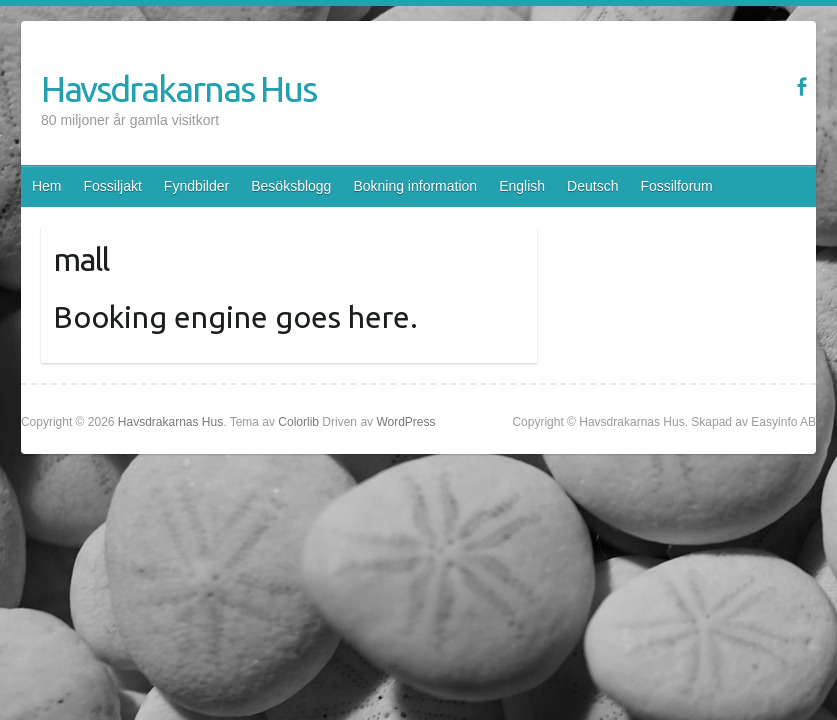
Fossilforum (676, 186)
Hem (47, 186)
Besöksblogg (291, 186)
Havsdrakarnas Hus (178, 88)
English (522, 186)
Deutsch (592, 186)
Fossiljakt (112, 186)
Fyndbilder (196, 186)
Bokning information (415, 186)
